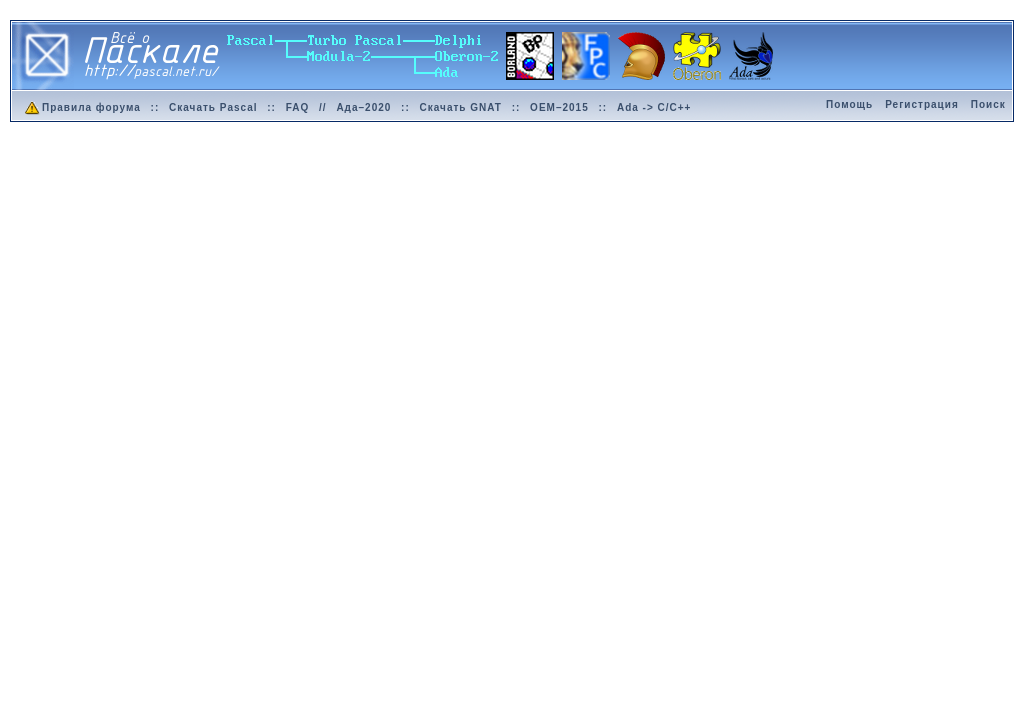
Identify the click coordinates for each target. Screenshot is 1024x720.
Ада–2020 (363, 107)
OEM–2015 (559, 107)
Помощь (849, 104)
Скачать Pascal (213, 107)
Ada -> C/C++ (654, 107)
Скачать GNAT (461, 107)
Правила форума (81, 107)
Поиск (988, 104)
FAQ (298, 107)
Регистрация (922, 104)
